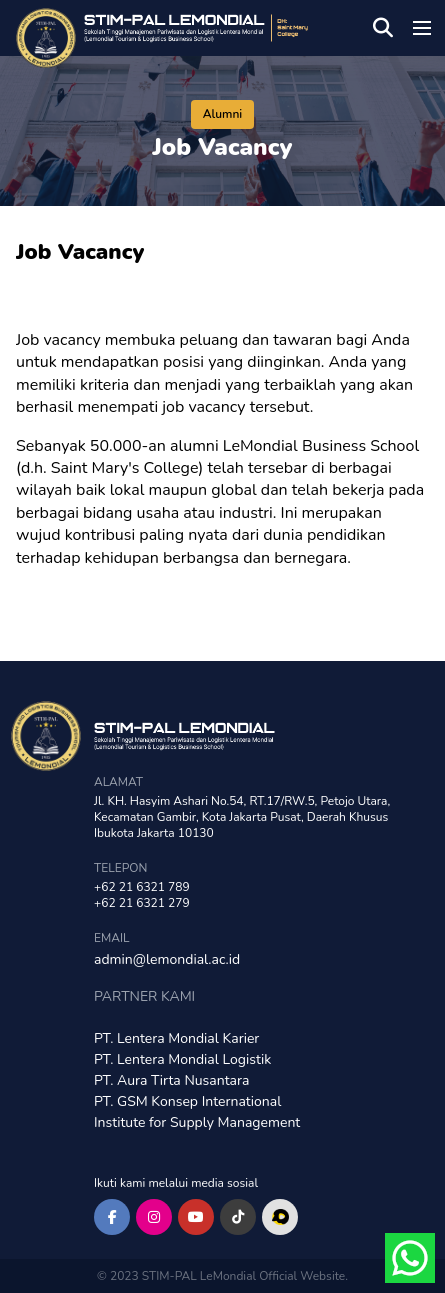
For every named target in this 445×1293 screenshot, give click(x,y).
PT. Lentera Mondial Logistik (182, 1059)
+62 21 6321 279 (142, 903)
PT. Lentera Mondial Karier (176, 1038)
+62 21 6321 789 (142, 887)
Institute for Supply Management (197, 1122)
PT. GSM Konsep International (187, 1101)
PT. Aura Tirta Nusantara (171, 1080)
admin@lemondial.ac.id (167, 959)
